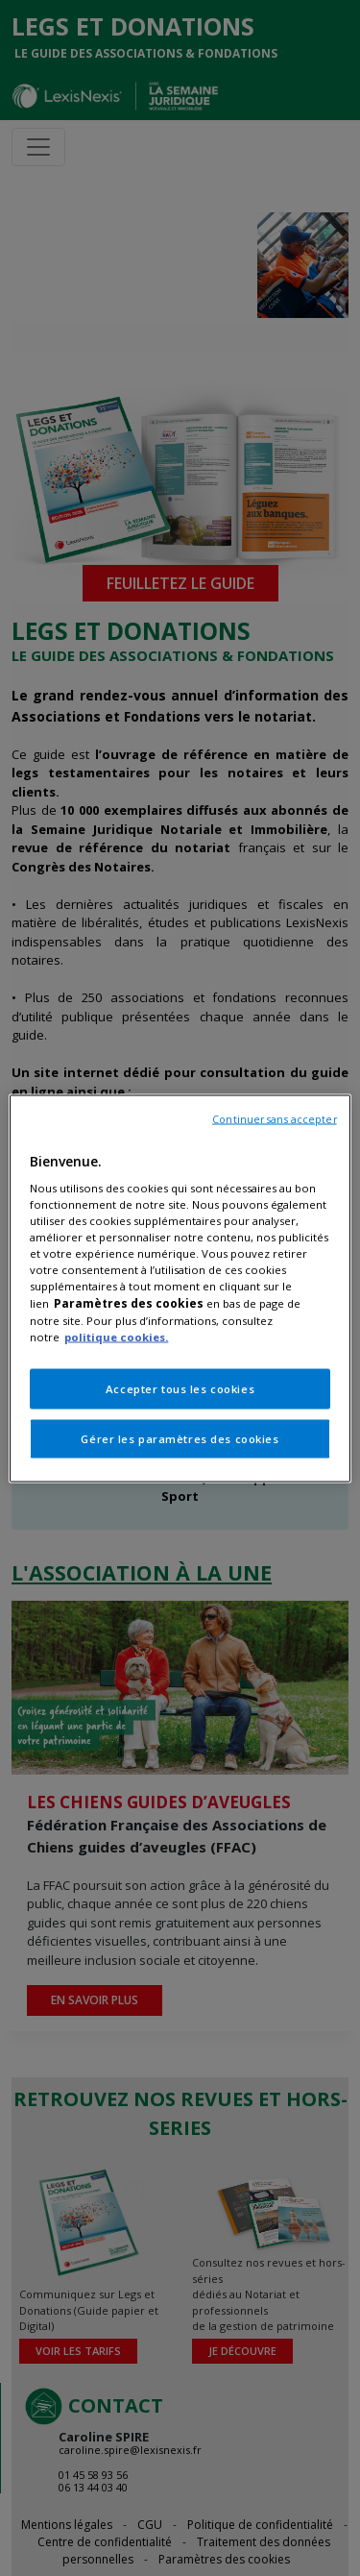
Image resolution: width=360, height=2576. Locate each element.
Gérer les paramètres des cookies (179, 1438)
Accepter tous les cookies (180, 1388)
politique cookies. (116, 1336)
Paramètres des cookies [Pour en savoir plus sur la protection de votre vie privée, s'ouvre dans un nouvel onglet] (129, 1302)
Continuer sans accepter (274, 1118)
